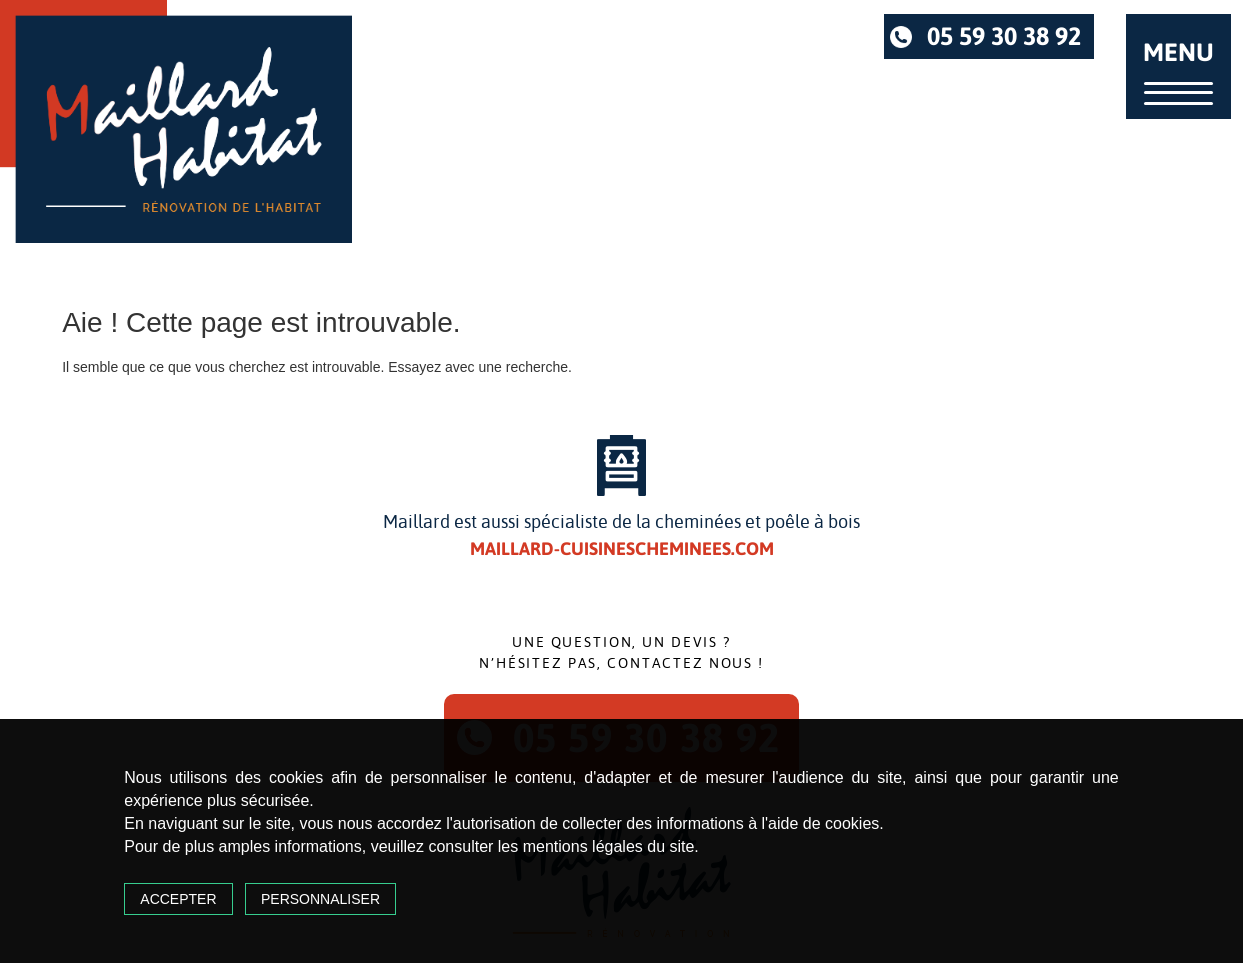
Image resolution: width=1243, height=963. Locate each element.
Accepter (178, 899)
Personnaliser (320, 899)
